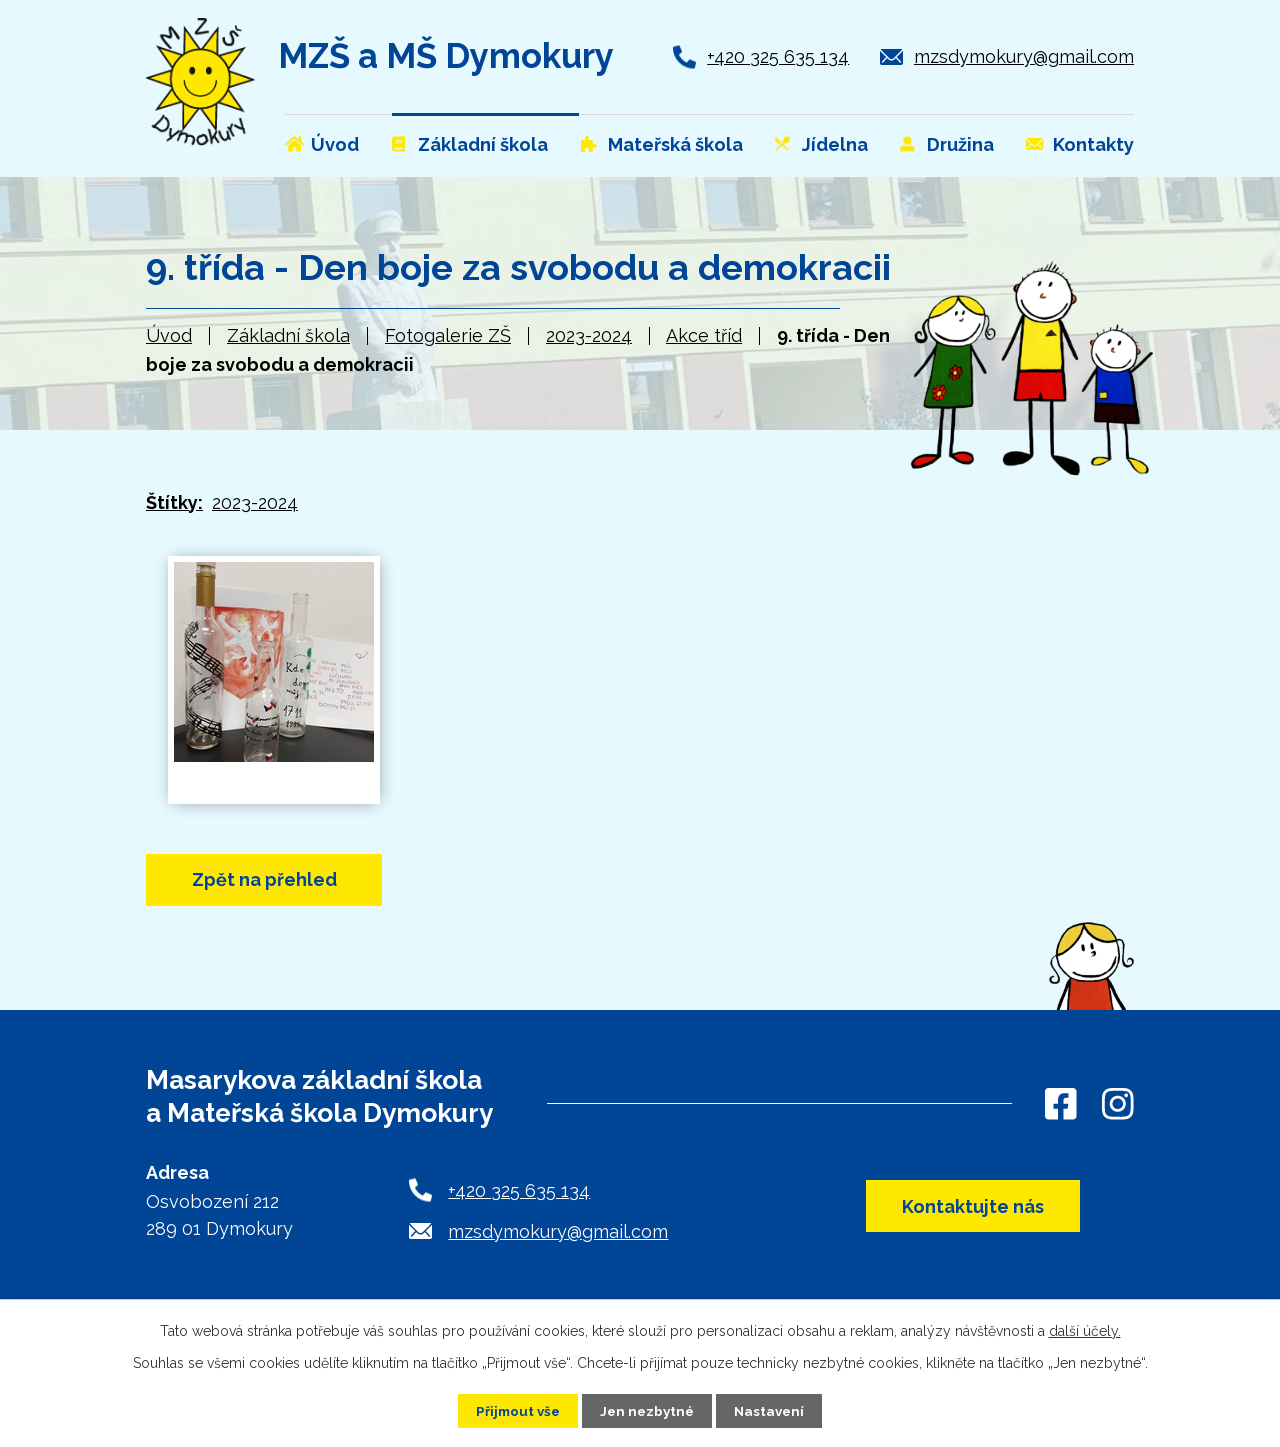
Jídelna (835, 144)
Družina (960, 144)
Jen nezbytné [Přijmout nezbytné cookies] (648, 1410)
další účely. (1085, 1330)
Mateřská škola (675, 144)
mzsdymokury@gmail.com (1024, 56)
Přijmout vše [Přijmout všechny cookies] (515, 1410)
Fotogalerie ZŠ (448, 335)
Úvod (169, 335)
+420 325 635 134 (778, 56)
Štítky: (174, 502)
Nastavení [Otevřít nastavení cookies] (773, 1410)
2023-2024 (589, 335)
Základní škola (288, 335)
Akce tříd (704, 335)
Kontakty (1093, 144)
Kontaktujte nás (964, 1211)
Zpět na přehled (277, 881)
